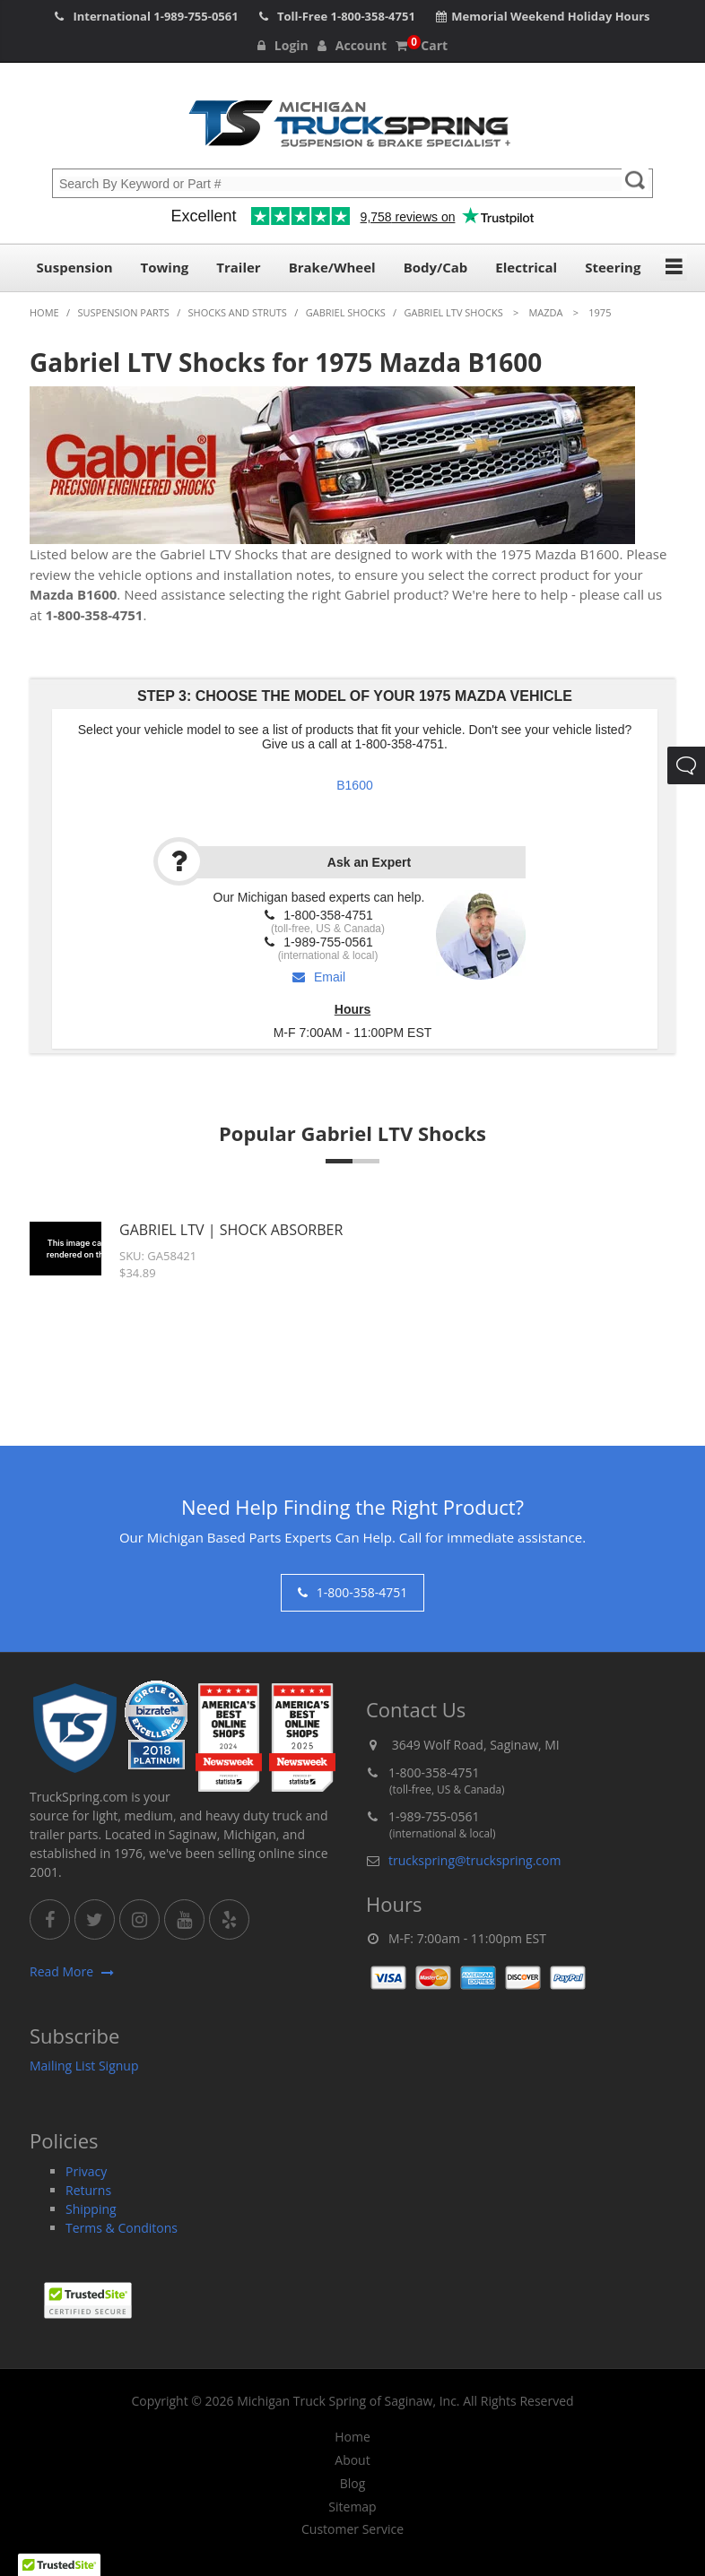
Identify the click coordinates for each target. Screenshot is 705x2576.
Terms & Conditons (121, 2227)
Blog (353, 2484)
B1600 (354, 785)
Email (318, 977)
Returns (88, 2190)
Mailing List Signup (84, 2065)
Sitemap (352, 2507)
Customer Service (352, 2529)
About (352, 2460)
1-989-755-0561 (195, 16)
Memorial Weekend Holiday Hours (550, 16)
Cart (422, 45)
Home (352, 2437)
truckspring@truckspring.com (474, 1860)
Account (352, 45)
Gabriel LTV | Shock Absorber (231, 1230)
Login (283, 45)
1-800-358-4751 (373, 16)
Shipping (91, 2208)
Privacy (86, 2171)
